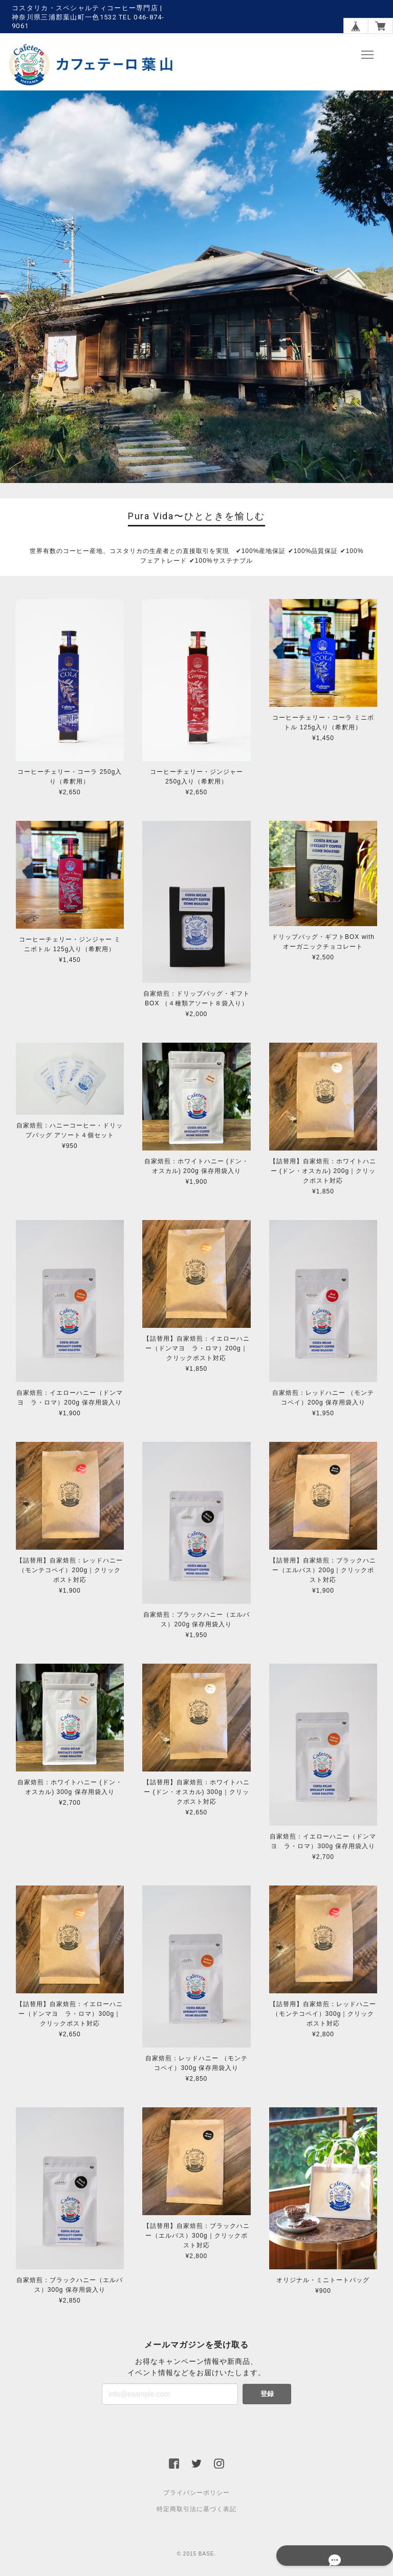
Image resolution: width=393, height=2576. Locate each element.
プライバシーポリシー (196, 2493)
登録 (267, 2394)
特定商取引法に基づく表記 (196, 2509)
